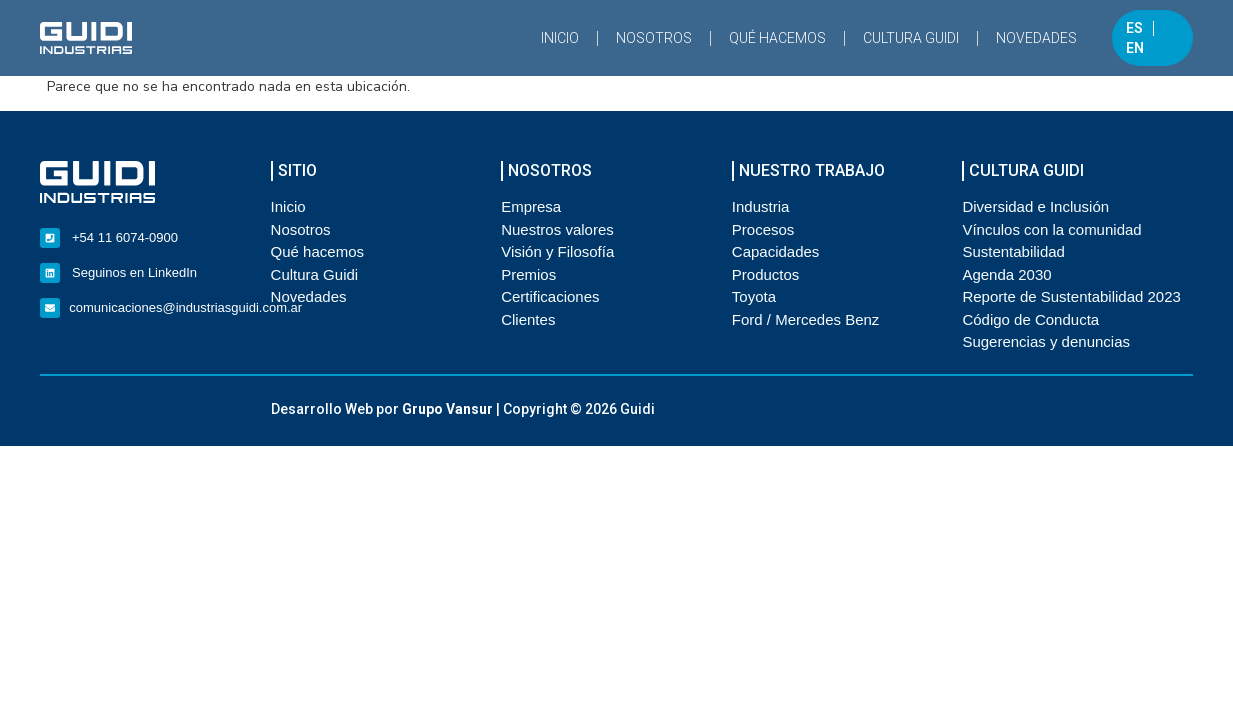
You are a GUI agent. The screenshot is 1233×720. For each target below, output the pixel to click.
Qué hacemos (777, 38)
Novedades (1036, 38)
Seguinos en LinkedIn (134, 272)
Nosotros (654, 38)
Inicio (560, 38)
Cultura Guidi (911, 38)
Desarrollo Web (322, 409)
